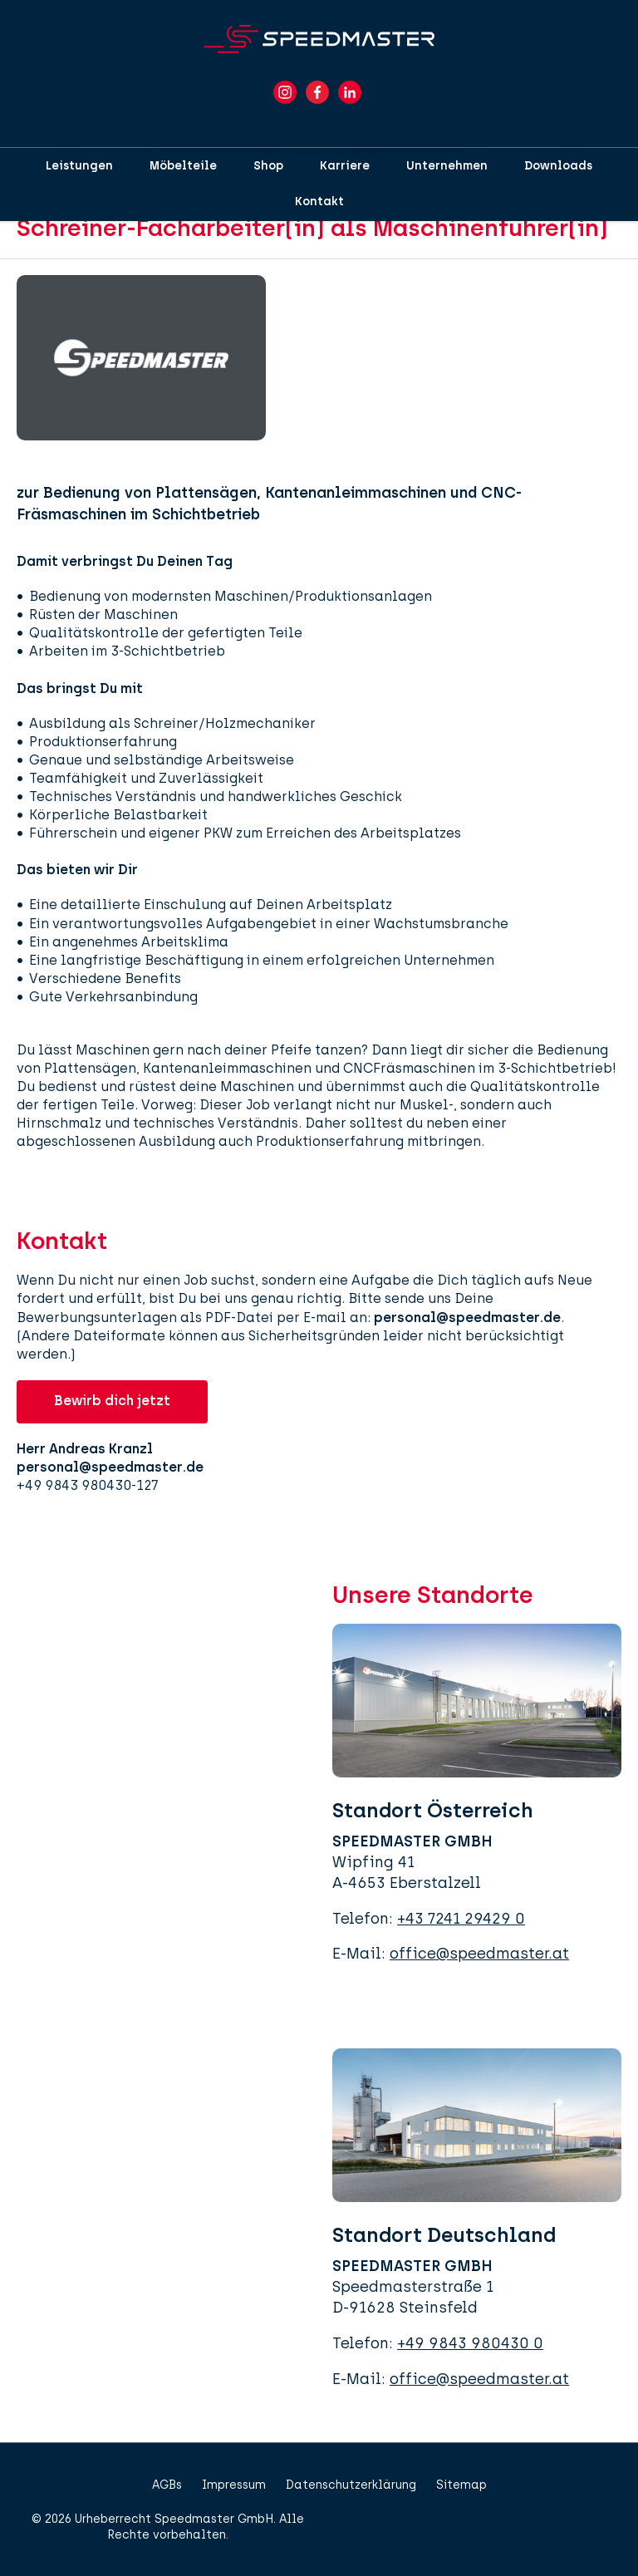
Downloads (558, 166)
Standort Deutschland (444, 2235)
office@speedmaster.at (479, 1953)
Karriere (345, 166)
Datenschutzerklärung (351, 2485)
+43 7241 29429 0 (461, 1919)
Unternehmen (447, 166)
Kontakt (319, 201)
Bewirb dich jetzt (112, 1400)
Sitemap (461, 2485)
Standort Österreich (432, 1810)
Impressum (234, 2485)
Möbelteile (183, 166)
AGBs (167, 2485)
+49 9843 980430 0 (470, 2343)
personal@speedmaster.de (467, 1317)
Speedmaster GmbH (214, 2519)
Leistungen (79, 166)
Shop (268, 166)
